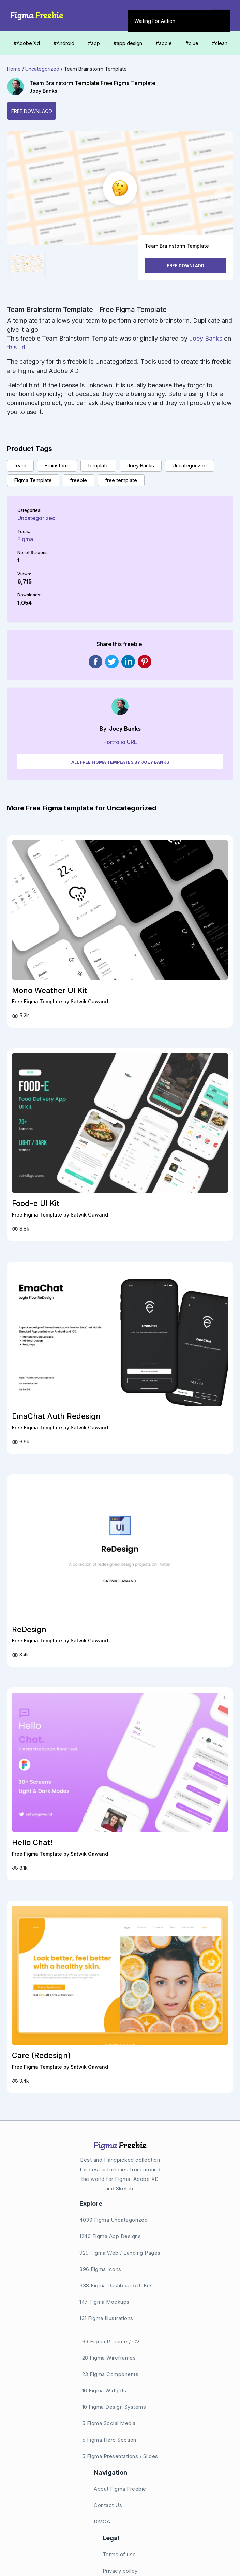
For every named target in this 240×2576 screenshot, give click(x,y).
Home (14, 69)
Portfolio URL (120, 741)
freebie (78, 480)
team (20, 466)
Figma (25, 539)
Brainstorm (57, 466)
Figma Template (33, 480)
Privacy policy (120, 2570)
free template (121, 480)
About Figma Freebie (120, 2489)
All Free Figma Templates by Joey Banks (120, 762)
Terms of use (119, 2554)
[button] (19, 194)
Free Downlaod (31, 111)
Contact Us (108, 2505)
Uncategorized (42, 69)
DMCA (102, 2521)
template (98, 466)
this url (16, 347)
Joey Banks (43, 91)
